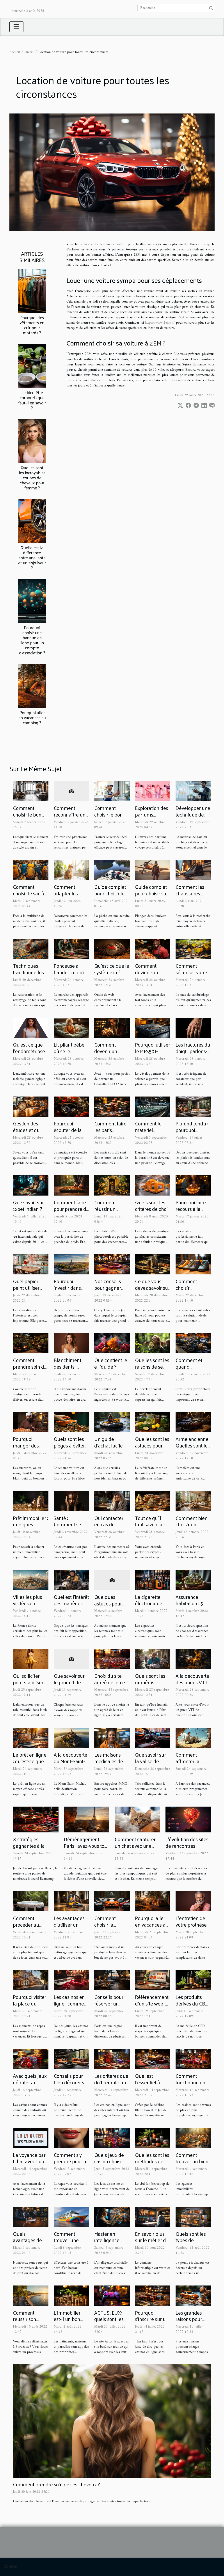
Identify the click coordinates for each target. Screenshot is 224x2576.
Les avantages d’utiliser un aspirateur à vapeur (69, 1927)
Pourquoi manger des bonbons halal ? (30, 1445)
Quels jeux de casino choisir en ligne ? (109, 2161)
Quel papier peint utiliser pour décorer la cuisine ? (29, 1291)
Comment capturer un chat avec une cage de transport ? (135, 1846)
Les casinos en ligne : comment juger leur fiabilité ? (71, 2006)
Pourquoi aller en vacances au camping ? (32, 717)
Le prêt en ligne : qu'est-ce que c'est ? (29, 1761)
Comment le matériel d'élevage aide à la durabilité (152, 1133)
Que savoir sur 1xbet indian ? (28, 1205)
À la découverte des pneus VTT (192, 1679)
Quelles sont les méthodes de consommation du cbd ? (152, 2164)
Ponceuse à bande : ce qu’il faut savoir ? (70, 972)
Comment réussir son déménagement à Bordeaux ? (30, 2322)
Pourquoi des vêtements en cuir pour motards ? (32, 325)
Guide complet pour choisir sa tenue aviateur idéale (151, 896)
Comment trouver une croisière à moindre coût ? (70, 2243)
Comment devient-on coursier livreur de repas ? (151, 975)
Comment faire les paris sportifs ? (110, 1130)
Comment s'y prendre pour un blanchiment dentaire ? (71, 2164)
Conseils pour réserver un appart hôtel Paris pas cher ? (111, 2006)
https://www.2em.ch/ (160, 323)
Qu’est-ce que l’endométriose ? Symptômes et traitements (30, 1054)
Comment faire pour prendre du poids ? (71, 1209)
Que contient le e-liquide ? (110, 1363)
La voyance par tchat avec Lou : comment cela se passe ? (29, 2164)
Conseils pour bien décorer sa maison (70, 2082)
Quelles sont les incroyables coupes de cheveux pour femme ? (32, 477)
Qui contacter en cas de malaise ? (108, 1524)
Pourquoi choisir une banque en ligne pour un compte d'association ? (32, 640)
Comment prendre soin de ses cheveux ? (56, 2484)
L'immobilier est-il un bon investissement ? (70, 2322)
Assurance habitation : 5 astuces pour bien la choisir (190, 1606)
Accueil (14, 52)
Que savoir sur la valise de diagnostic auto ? (151, 1764)
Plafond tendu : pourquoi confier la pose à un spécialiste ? (193, 1133)
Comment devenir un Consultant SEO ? (106, 1054)
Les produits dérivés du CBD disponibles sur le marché (192, 2006)
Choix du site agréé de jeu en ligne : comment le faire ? (111, 1685)
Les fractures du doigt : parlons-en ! (193, 1051)
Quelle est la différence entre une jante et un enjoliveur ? (32, 557)
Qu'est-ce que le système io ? (111, 969)
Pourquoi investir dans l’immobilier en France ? (70, 1291)
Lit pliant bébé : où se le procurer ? (70, 1051)
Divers (29, 52)
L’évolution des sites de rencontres (186, 1842)
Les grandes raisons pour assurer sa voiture (189, 2322)
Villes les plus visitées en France (27, 1603)
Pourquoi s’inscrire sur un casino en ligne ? (152, 2322)
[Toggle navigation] (16, 26)
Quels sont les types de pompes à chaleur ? (191, 2243)
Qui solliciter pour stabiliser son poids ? (28, 1682)
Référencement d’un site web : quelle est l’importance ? (152, 2006)
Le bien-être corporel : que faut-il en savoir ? (32, 400)
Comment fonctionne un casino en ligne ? (192, 2085)
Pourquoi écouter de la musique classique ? (68, 1133)
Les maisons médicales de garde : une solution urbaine (111, 1764)
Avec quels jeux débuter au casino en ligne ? (30, 2085)
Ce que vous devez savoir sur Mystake (152, 1288)
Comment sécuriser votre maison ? (191, 972)
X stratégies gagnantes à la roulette (29, 1846)
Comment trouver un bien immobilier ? (192, 2161)
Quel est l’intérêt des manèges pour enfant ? (71, 1603)
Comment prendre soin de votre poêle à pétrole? (30, 1369)
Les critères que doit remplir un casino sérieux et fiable (111, 2085)
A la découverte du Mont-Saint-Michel (70, 1761)
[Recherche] (176, 8)
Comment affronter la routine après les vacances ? (191, 1764)
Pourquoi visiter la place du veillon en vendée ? (29, 2006)
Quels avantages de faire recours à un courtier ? (28, 2243)
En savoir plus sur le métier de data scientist (152, 2240)
